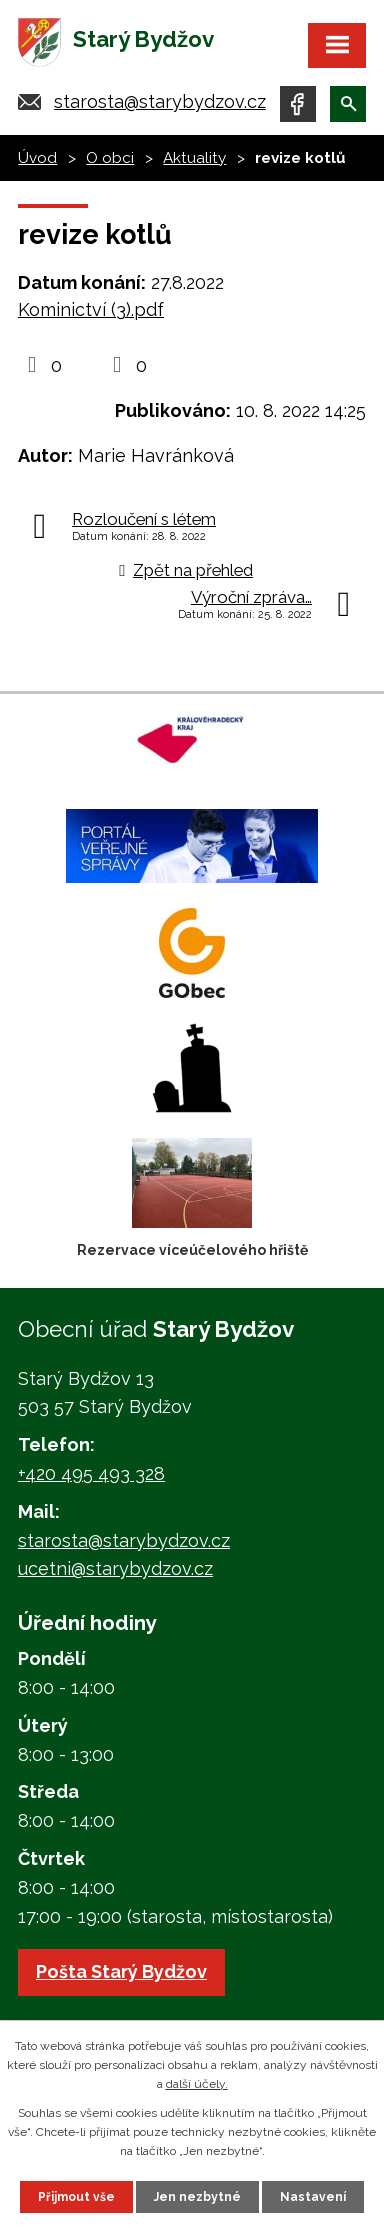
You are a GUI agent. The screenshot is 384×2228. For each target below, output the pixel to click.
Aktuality (194, 158)
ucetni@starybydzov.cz (115, 1568)
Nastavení (313, 2197)
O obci (110, 158)
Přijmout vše (76, 2197)
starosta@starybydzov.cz (160, 101)
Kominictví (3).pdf (91, 309)
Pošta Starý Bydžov (121, 1971)
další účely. (197, 2084)
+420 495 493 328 (91, 1473)
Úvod (37, 158)
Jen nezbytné (197, 2197)
